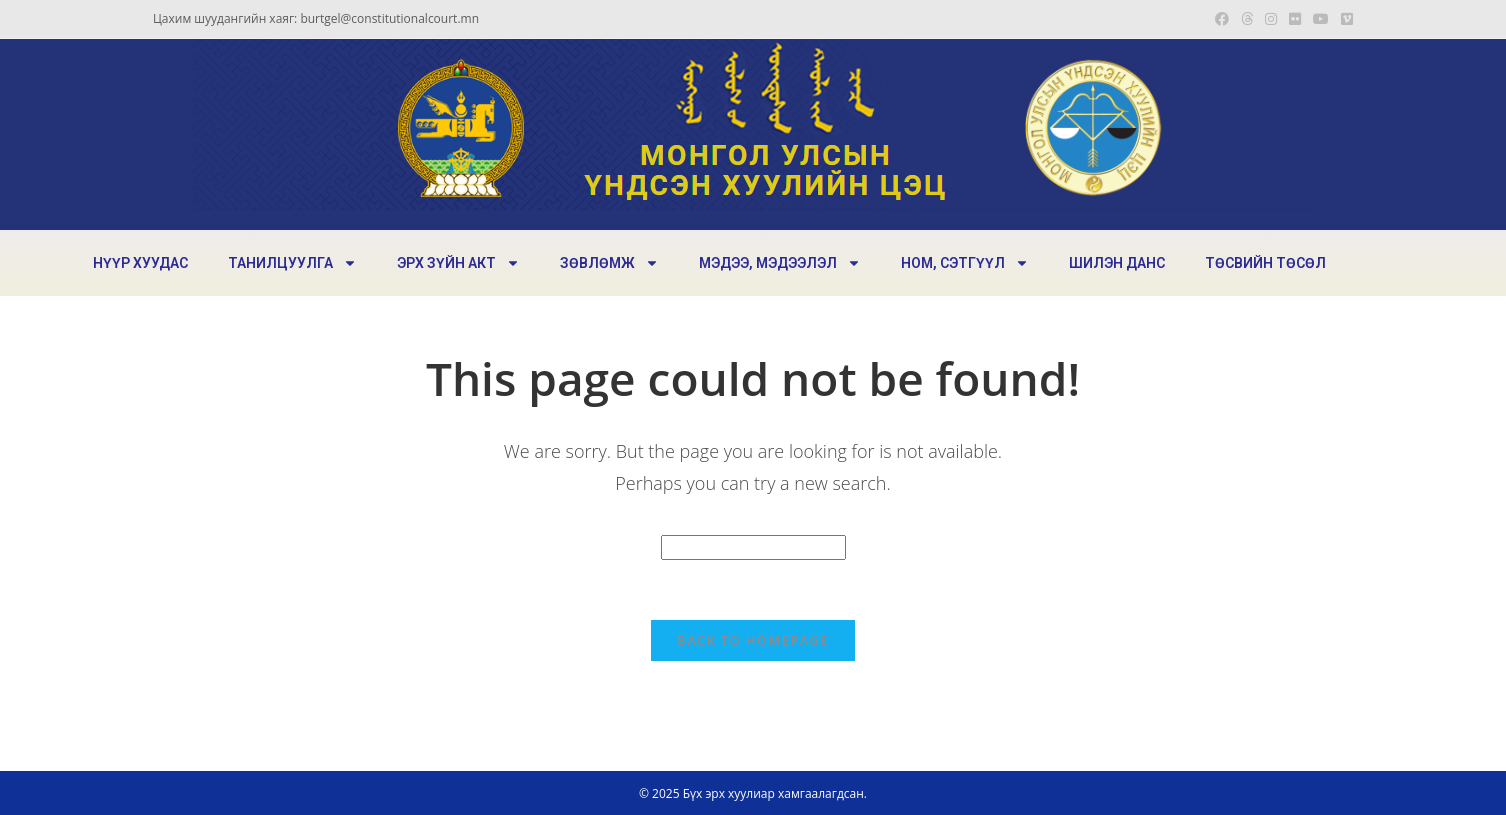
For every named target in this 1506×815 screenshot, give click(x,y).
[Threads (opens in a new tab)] (1247, 19)
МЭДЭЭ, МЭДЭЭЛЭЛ (780, 263)
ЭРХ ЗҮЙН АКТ (458, 263)
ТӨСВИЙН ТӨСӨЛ (1265, 263)
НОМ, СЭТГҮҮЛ (965, 263)
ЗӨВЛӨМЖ (609, 263)
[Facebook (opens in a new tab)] (1222, 19)
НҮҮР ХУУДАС (140, 263)
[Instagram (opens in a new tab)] (1271, 19)
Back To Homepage (752, 640)
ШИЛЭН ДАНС (1117, 263)
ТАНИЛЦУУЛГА (292, 263)
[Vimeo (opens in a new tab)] (1344, 19)
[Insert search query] (753, 547)
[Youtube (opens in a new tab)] (1321, 19)
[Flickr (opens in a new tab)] (1295, 19)
